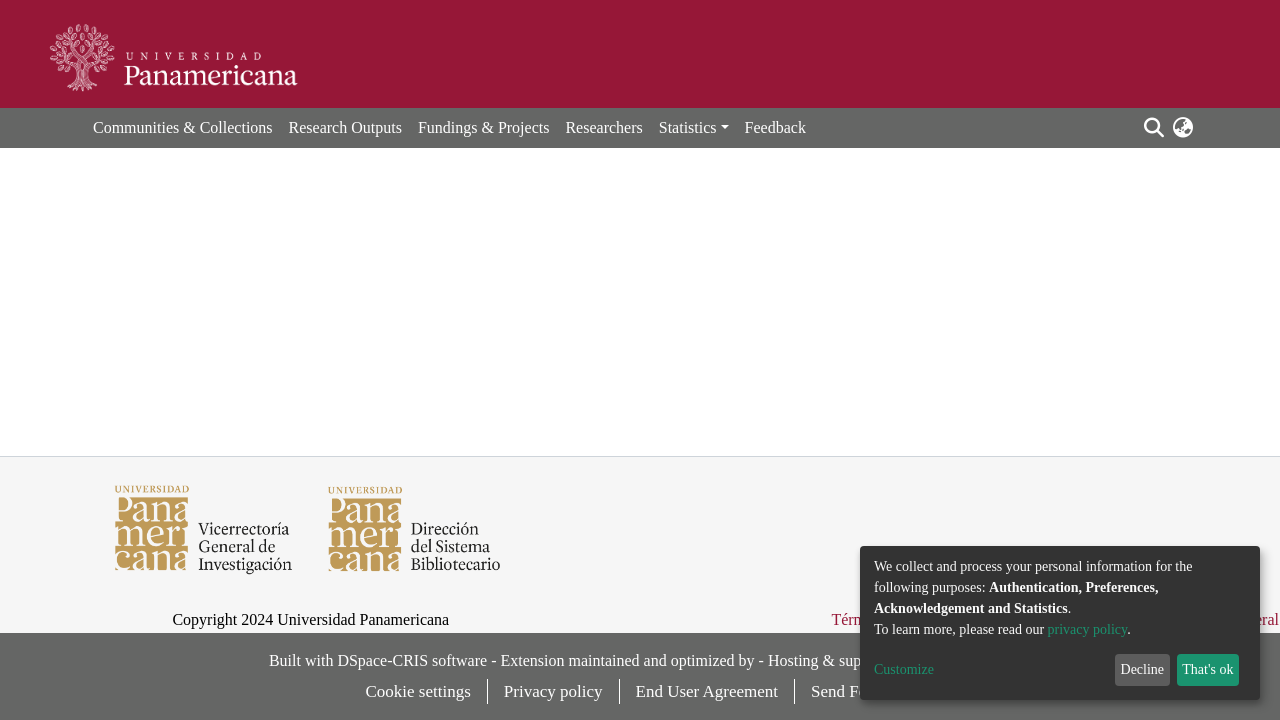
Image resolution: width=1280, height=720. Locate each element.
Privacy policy (553, 691)
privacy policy (1088, 629)
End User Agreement (707, 691)
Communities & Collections (183, 127)
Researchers (603, 127)
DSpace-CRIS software (412, 660)
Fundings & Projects (484, 127)
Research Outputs (345, 127)
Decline (1143, 669)
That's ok (1207, 669)
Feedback (775, 127)
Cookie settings (418, 691)
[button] (1182, 128)
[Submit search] (1153, 128)
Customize (904, 669)
